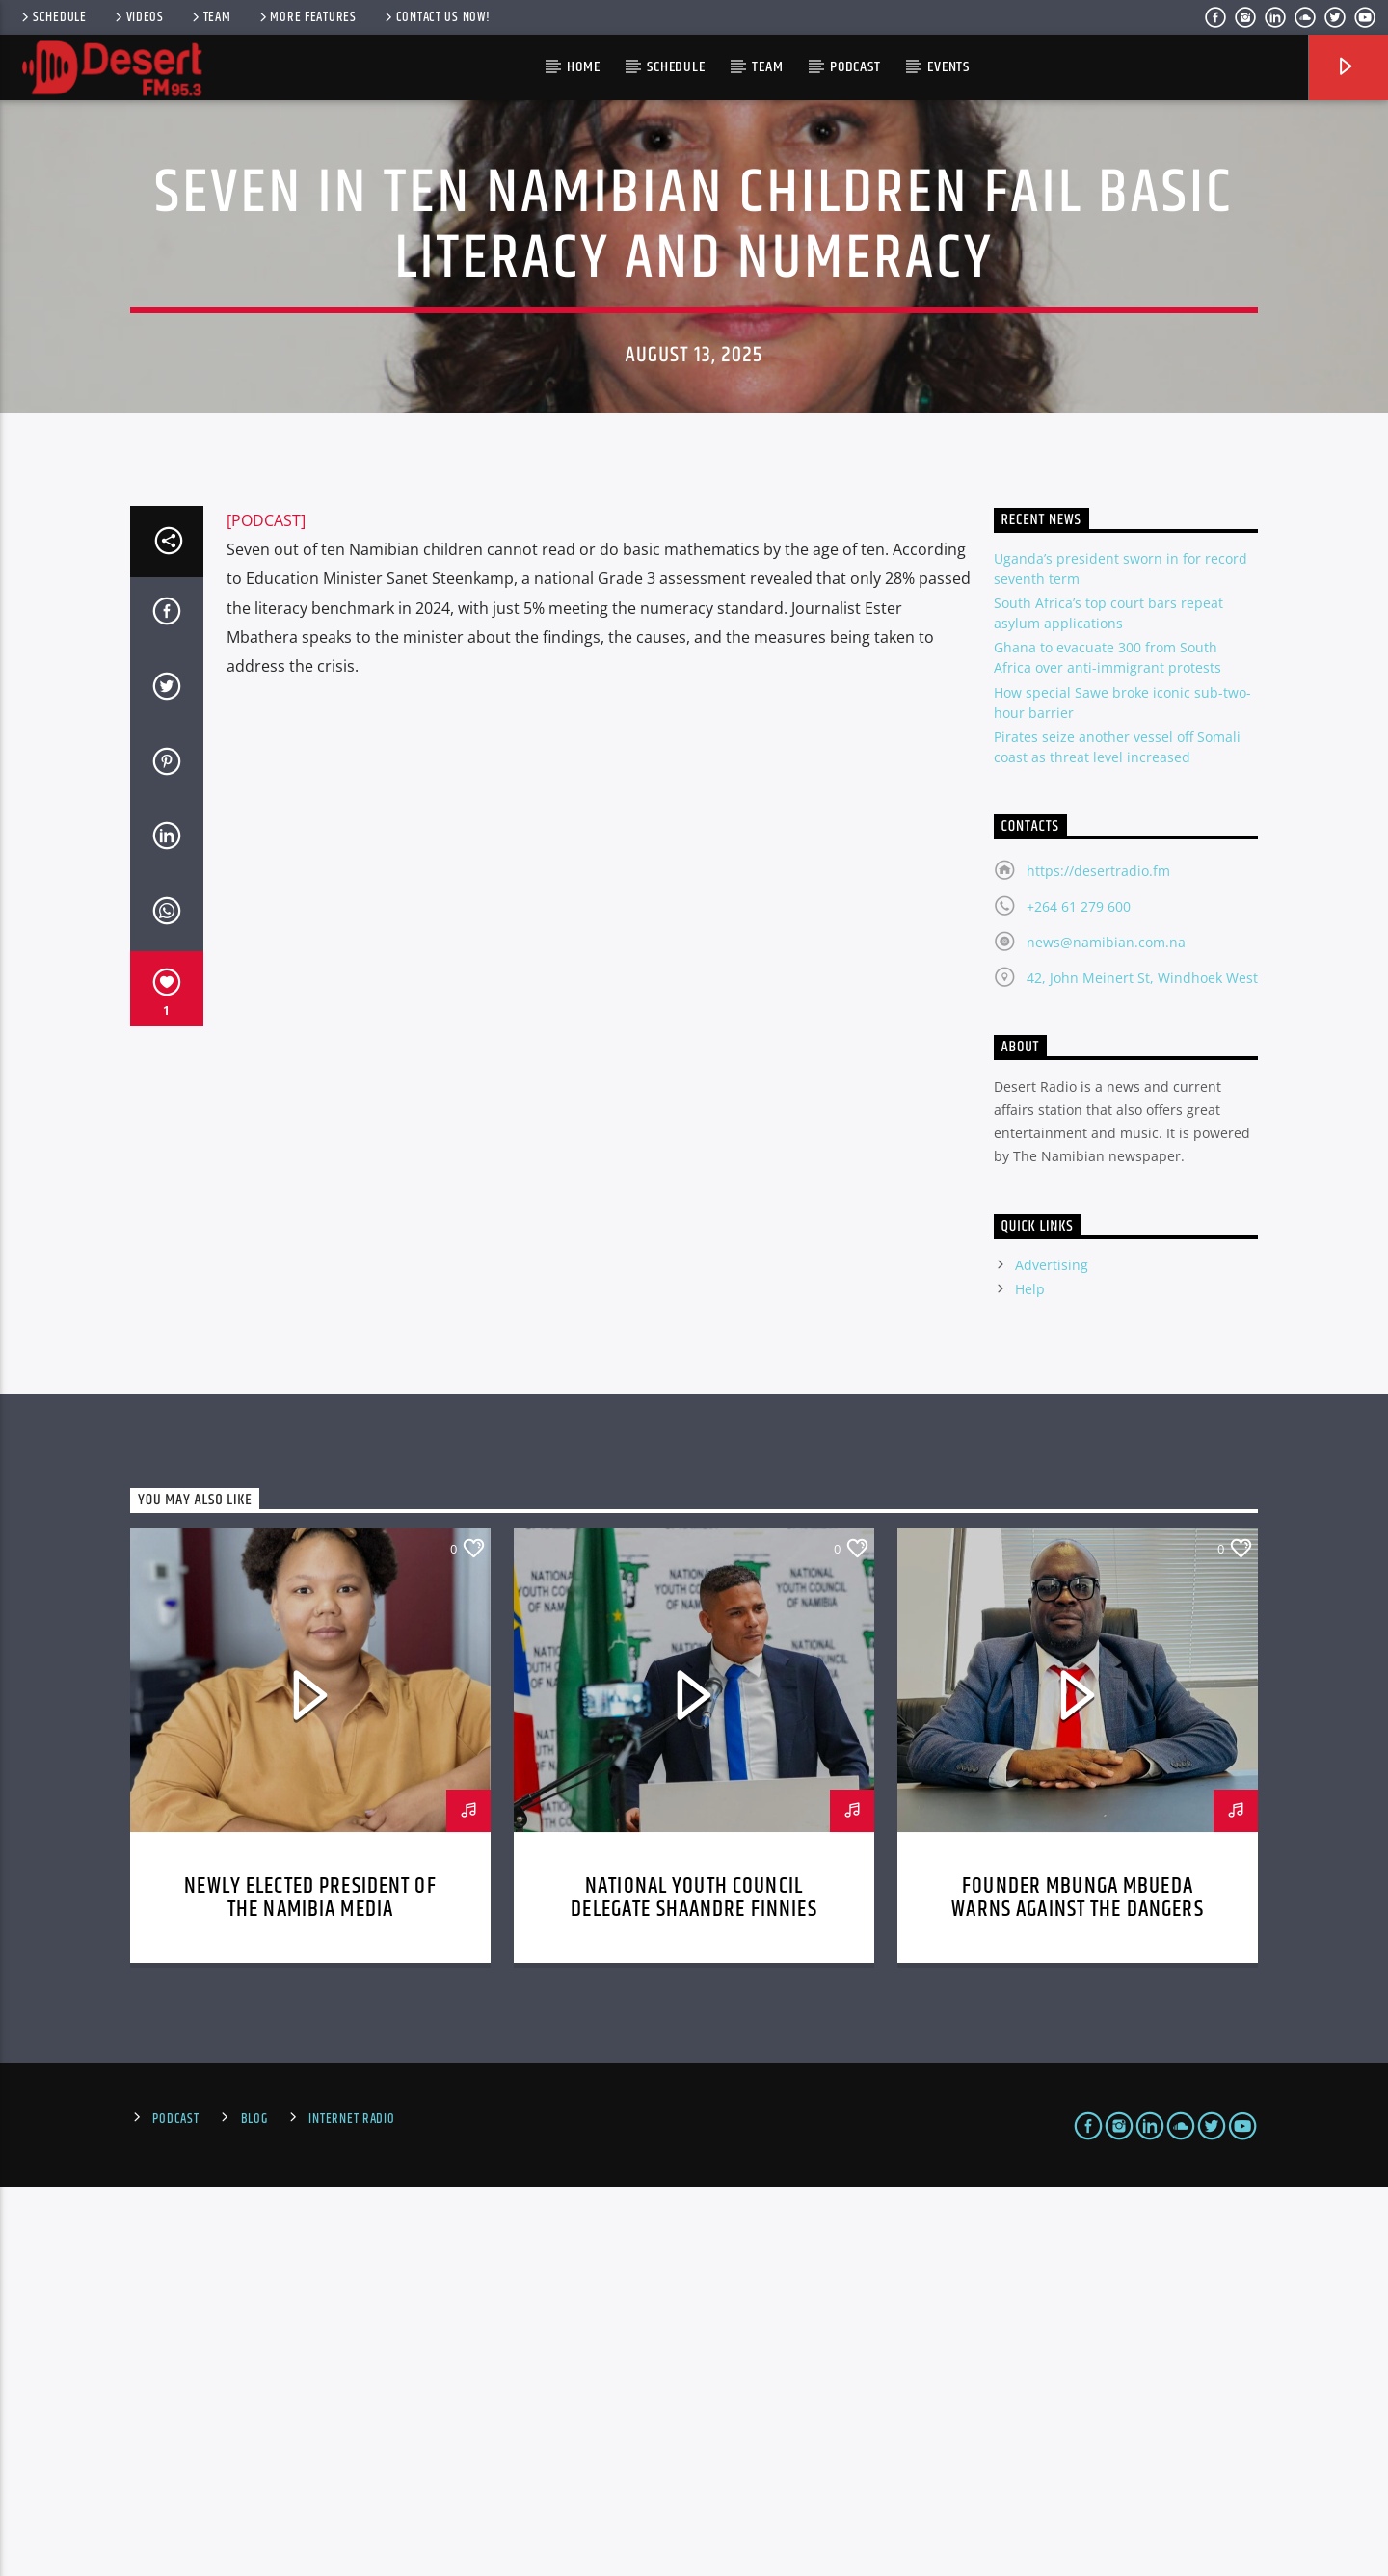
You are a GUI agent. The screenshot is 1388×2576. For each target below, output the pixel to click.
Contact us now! (436, 17)
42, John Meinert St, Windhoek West (1142, 1367)
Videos (138, 17)
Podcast (855, 67)
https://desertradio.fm (1098, 1260)
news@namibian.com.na (1106, 1331)
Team (210, 17)
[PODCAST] (266, 909)
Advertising (1051, 1654)
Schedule (52, 17)
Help (1030, 1678)
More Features (306, 17)
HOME (583, 67)
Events (948, 67)
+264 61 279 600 (1079, 1296)
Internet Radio (351, 2508)
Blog (254, 2508)
